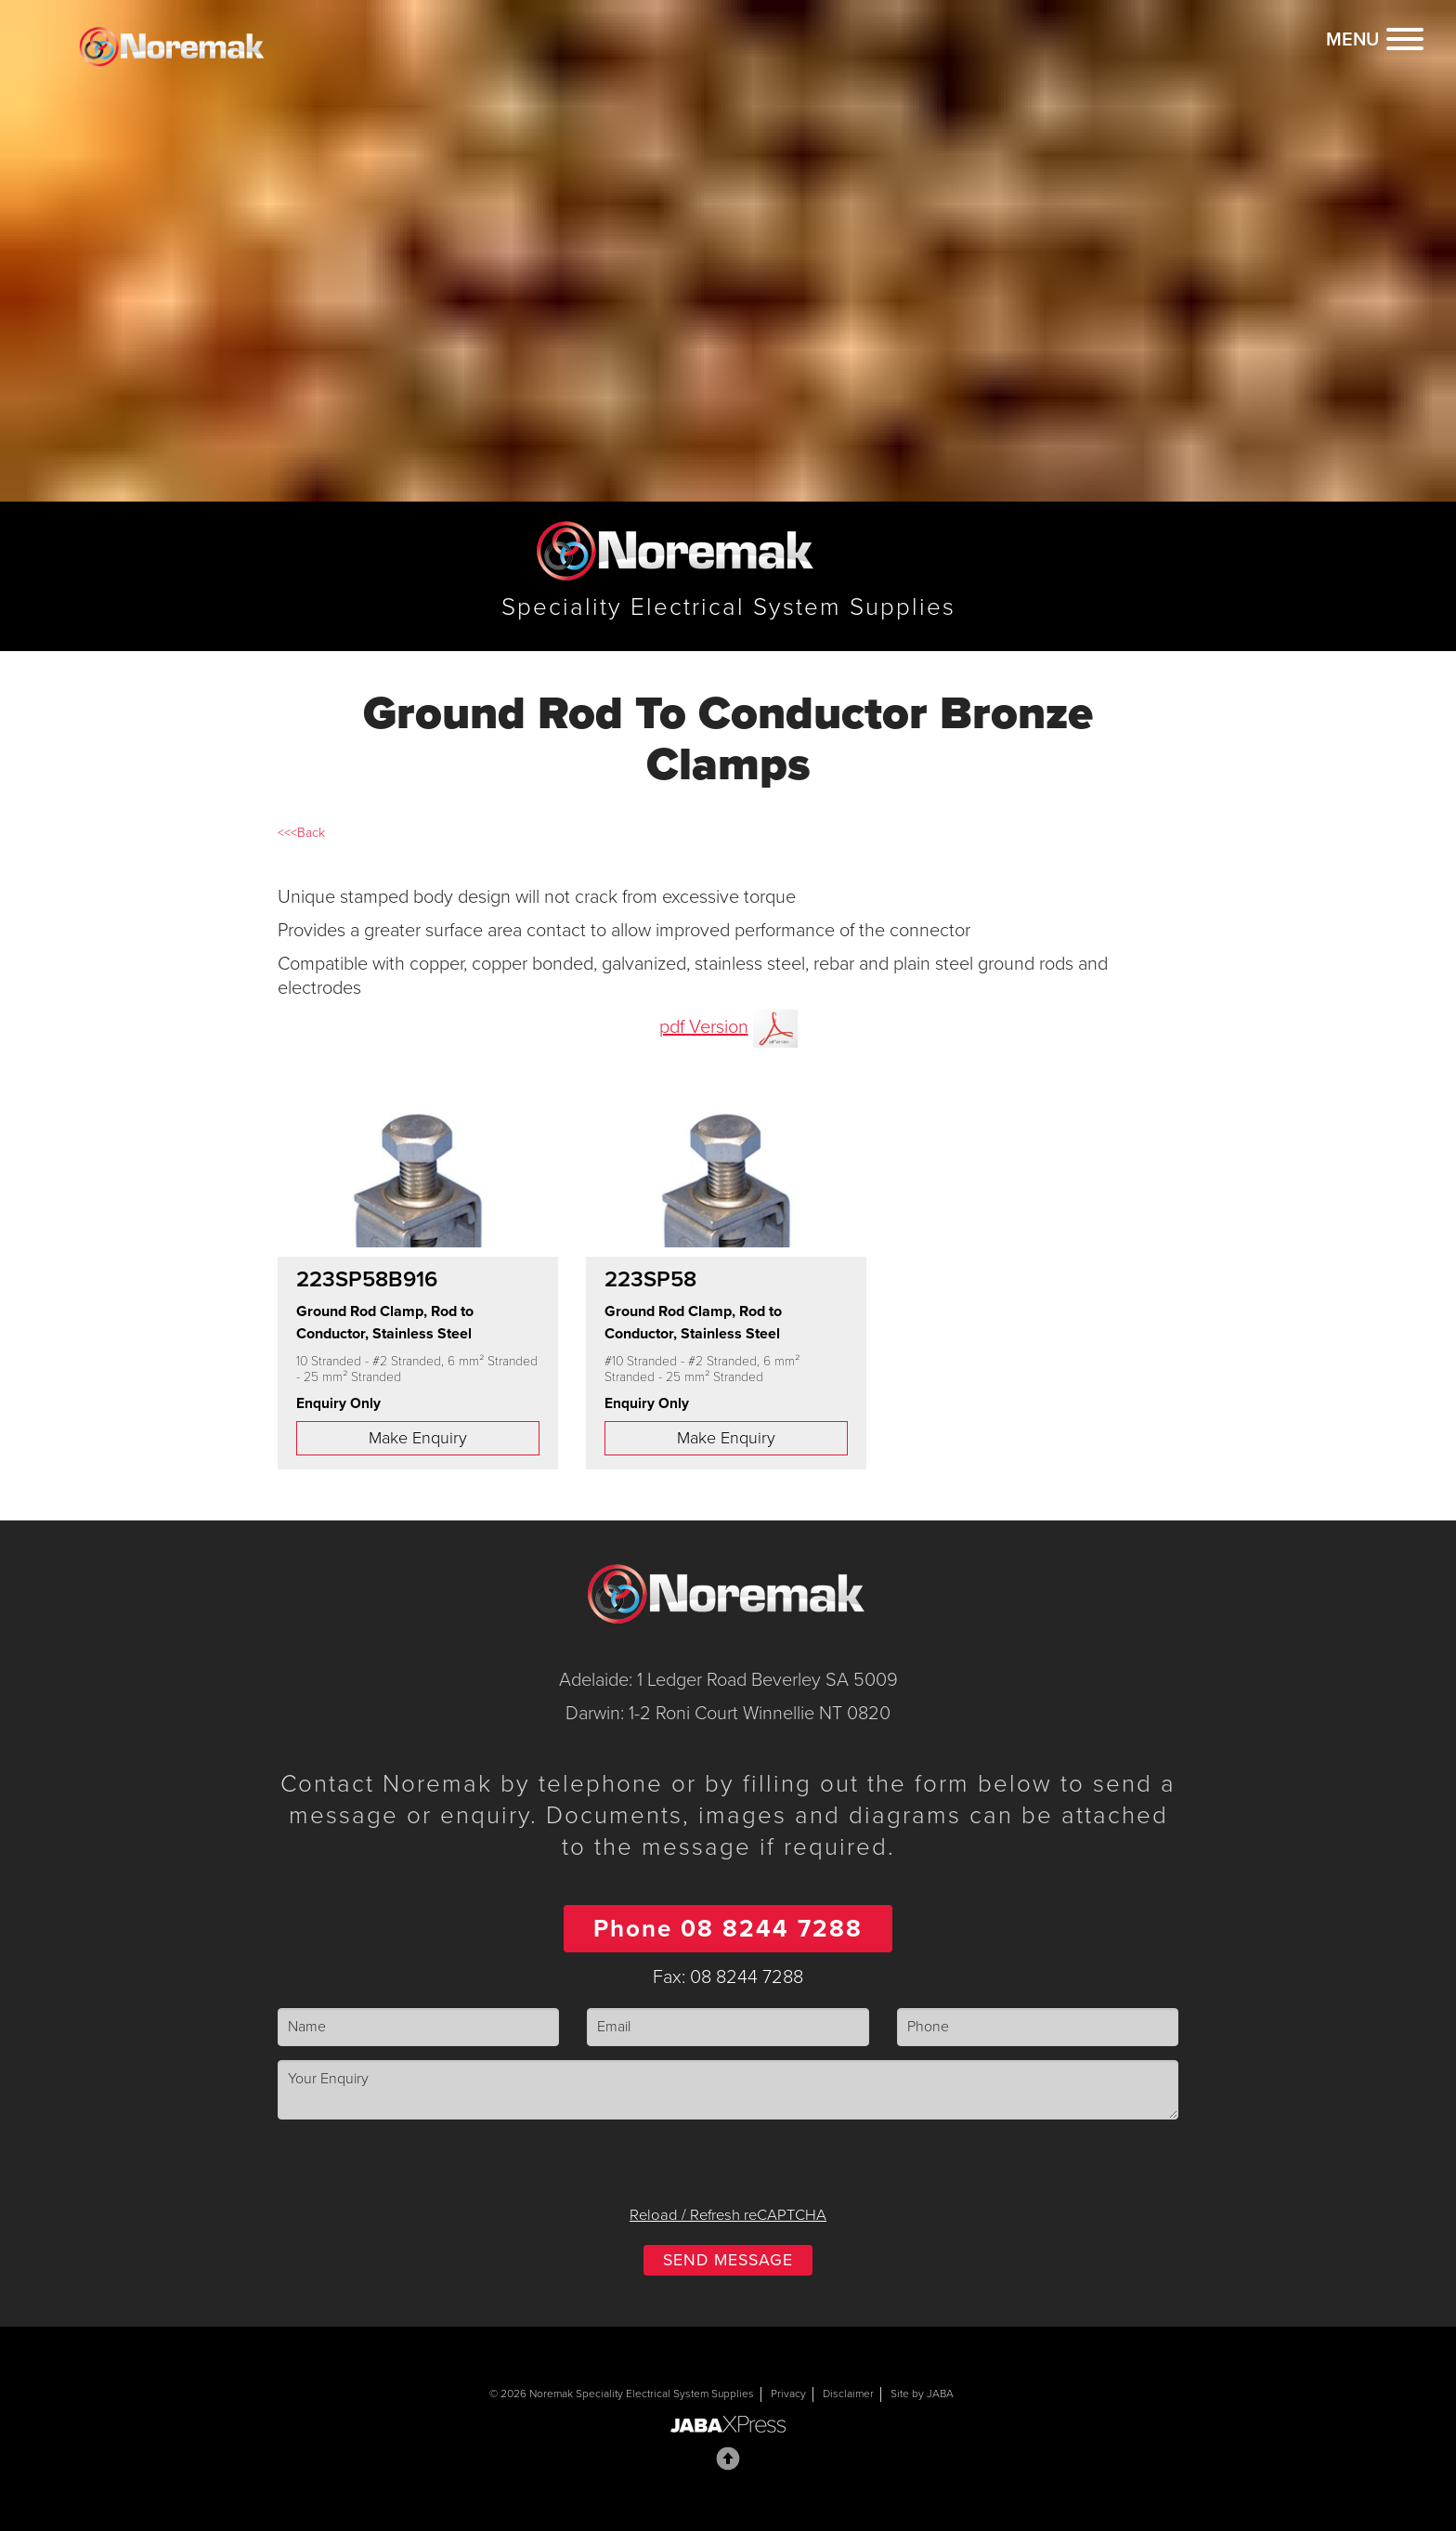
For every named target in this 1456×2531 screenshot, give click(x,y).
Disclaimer (848, 2393)
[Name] (418, 2027)
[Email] (727, 2027)
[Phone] (1037, 2027)
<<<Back (301, 833)
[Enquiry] (728, 2090)
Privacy (788, 2393)
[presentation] (728, 2169)
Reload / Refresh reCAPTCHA (728, 2215)
